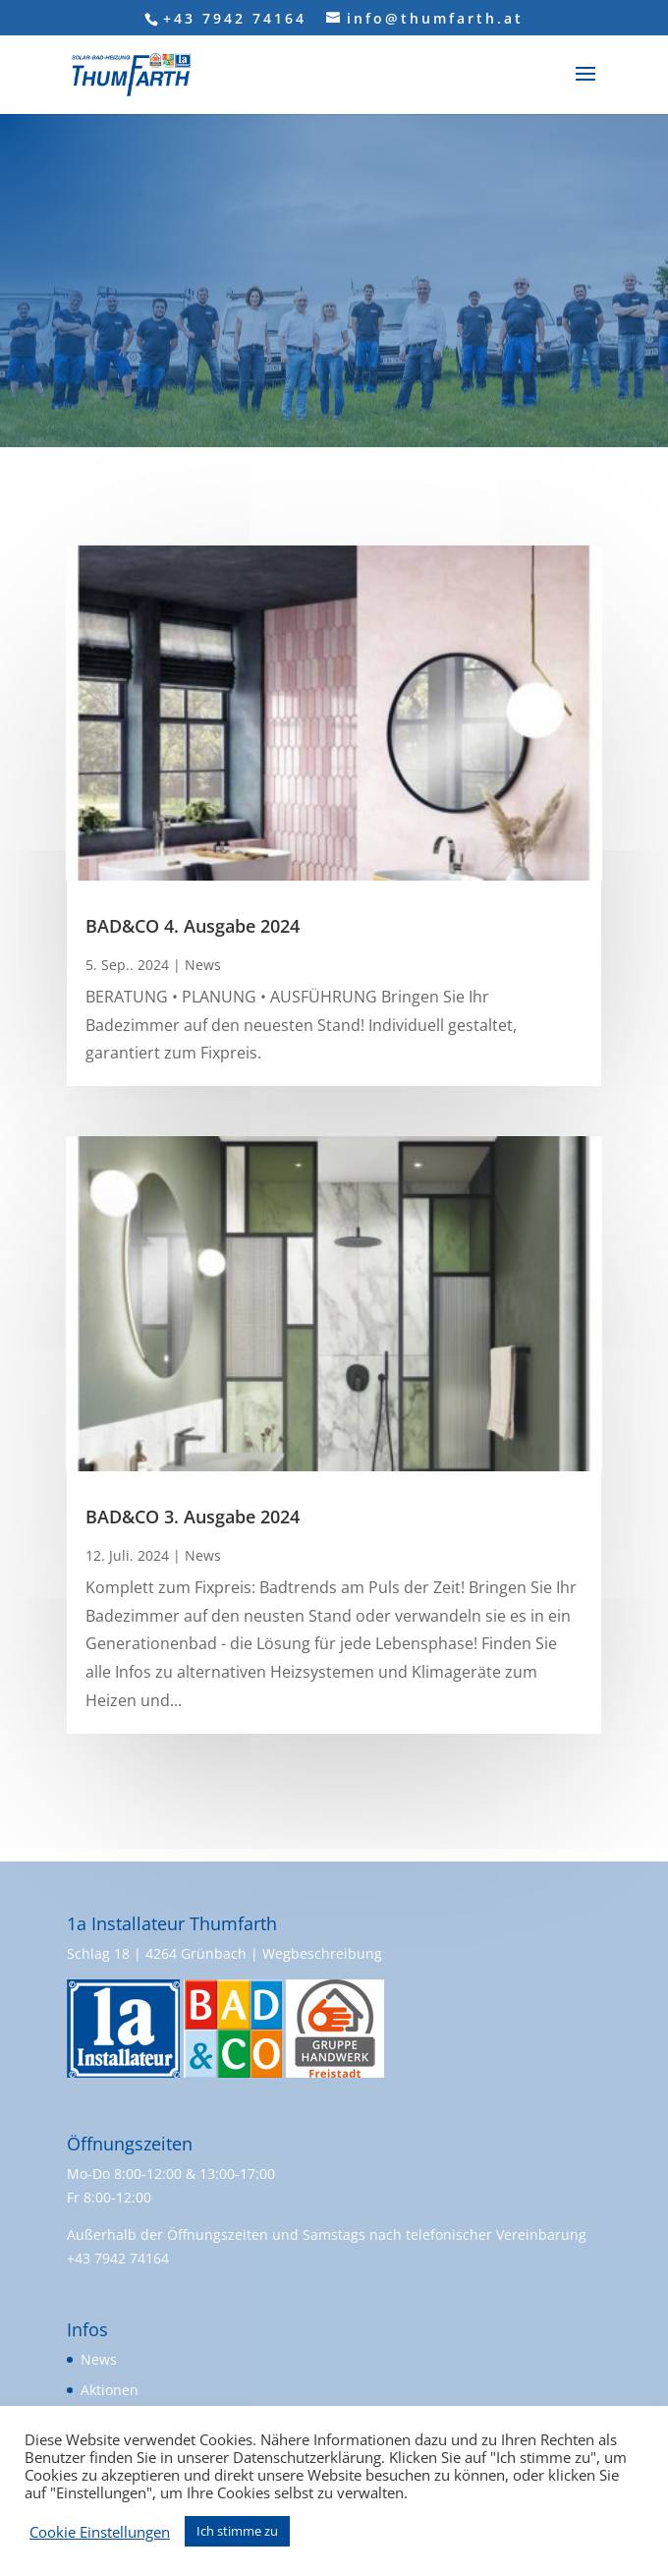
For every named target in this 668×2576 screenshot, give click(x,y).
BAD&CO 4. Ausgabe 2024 (192, 926)
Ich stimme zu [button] (237, 2531)
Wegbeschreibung (322, 1953)
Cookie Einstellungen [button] (99, 2532)
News (203, 964)
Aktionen (110, 2389)
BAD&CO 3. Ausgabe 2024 (192, 1516)
